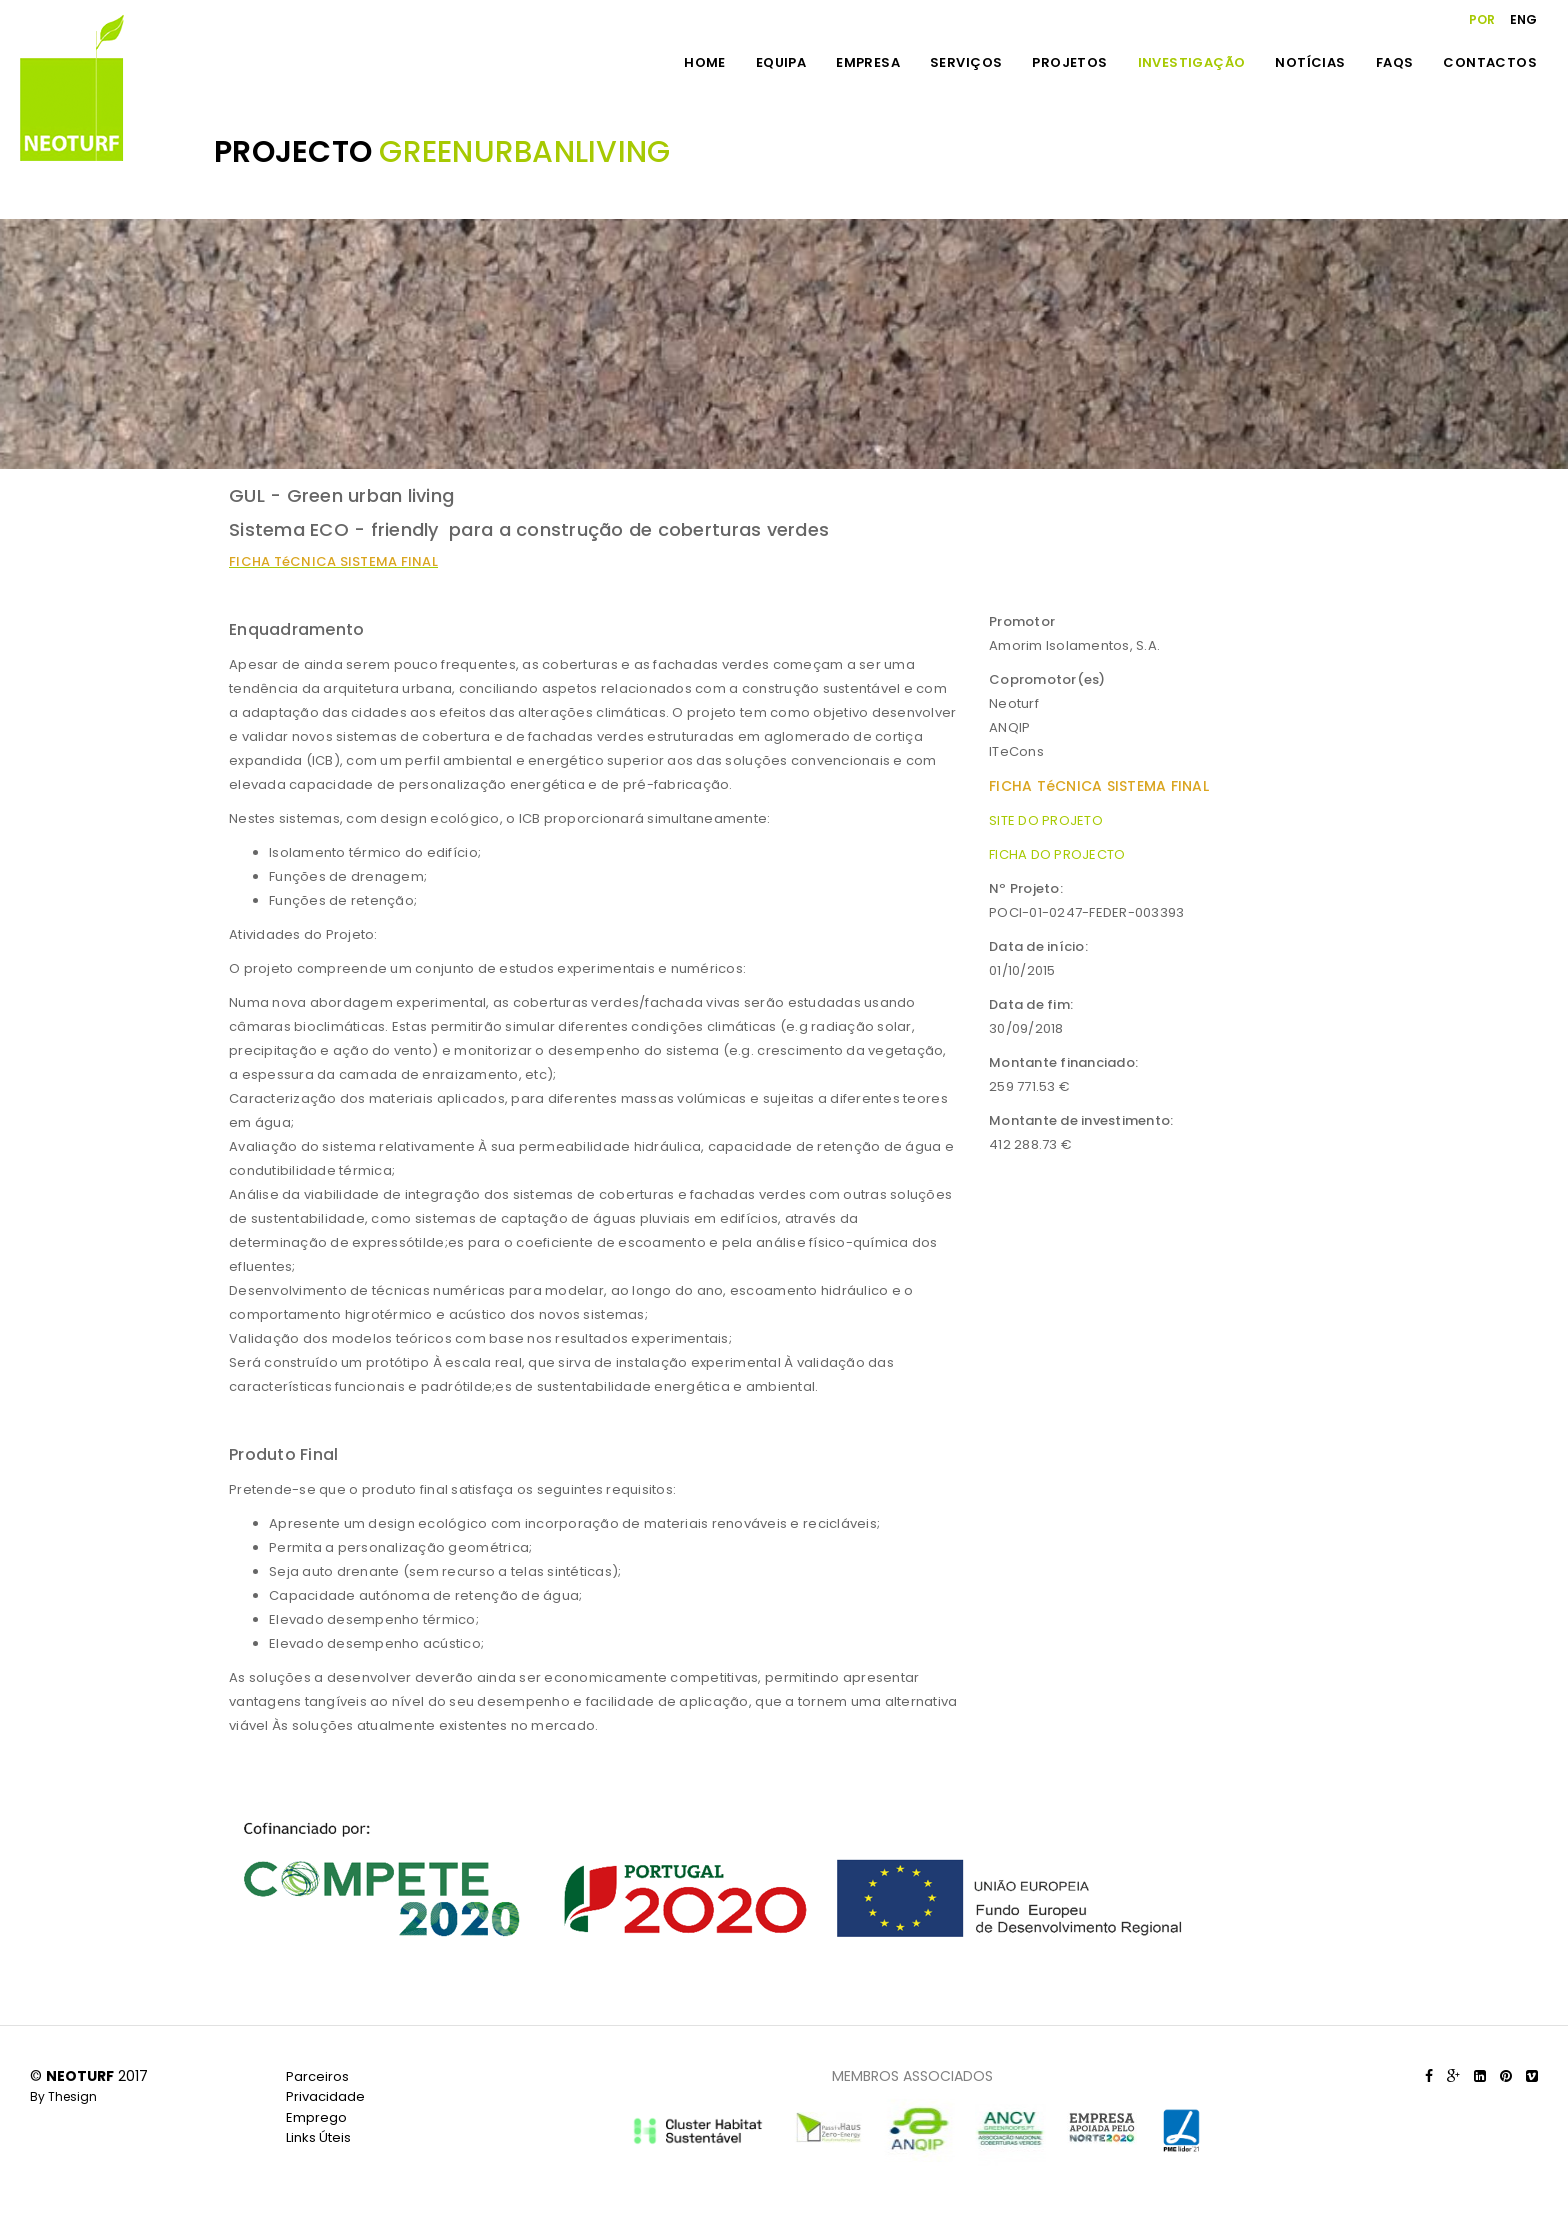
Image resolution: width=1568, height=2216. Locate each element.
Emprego (316, 2117)
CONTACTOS (1490, 62)
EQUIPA (781, 62)
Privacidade (325, 2096)
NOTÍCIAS (1310, 62)
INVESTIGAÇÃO (1192, 62)
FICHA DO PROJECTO (1057, 854)
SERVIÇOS (966, 62)
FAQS (1395, 62)
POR (1482, 19)
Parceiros (317, 2076)
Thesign (72, 2096)
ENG (1523, 19)
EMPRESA (868, 62)
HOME (705, 62)
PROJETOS (1069, 62)
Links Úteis (318, 2137)
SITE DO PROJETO (1046, 820)
